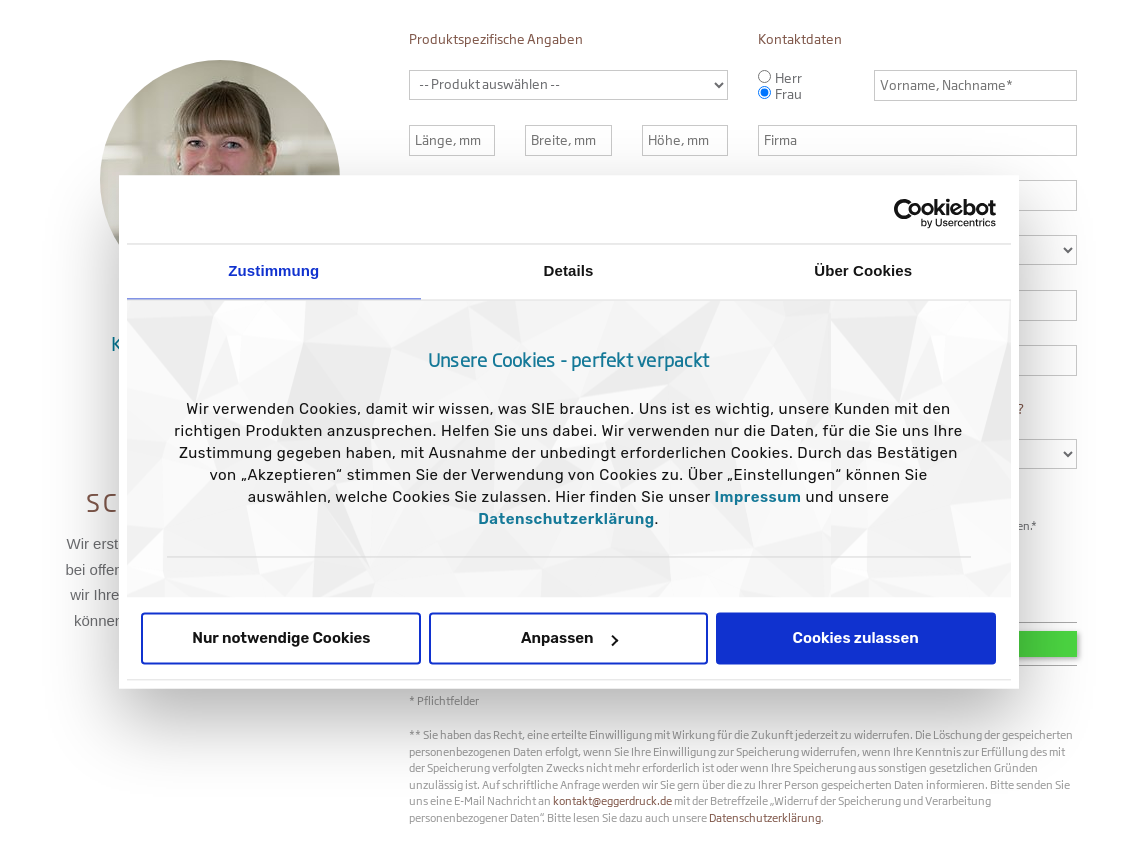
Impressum (758, 498)
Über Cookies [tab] (863, 270)
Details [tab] (569, 270)
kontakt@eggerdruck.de (612, 801)
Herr (788, 78)
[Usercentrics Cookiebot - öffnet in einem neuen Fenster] (908, 213)
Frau (788, 94)
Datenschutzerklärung (566, 520)
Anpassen (569, 639)
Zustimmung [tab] (273, 270)
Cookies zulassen (856, 639)
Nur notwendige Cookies (281, 639)
